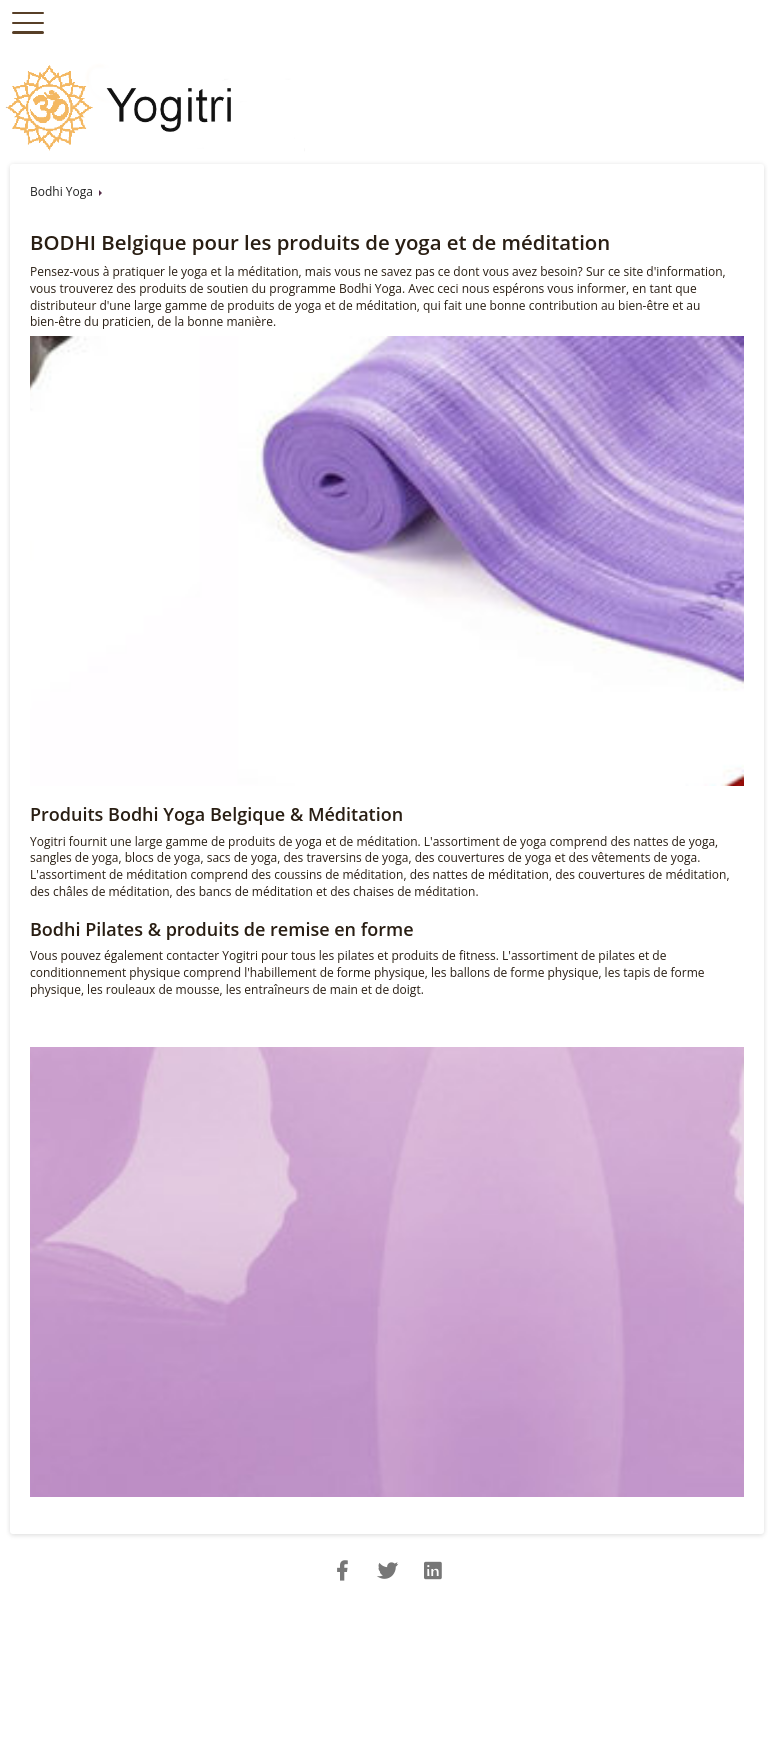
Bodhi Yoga (61, 191)
